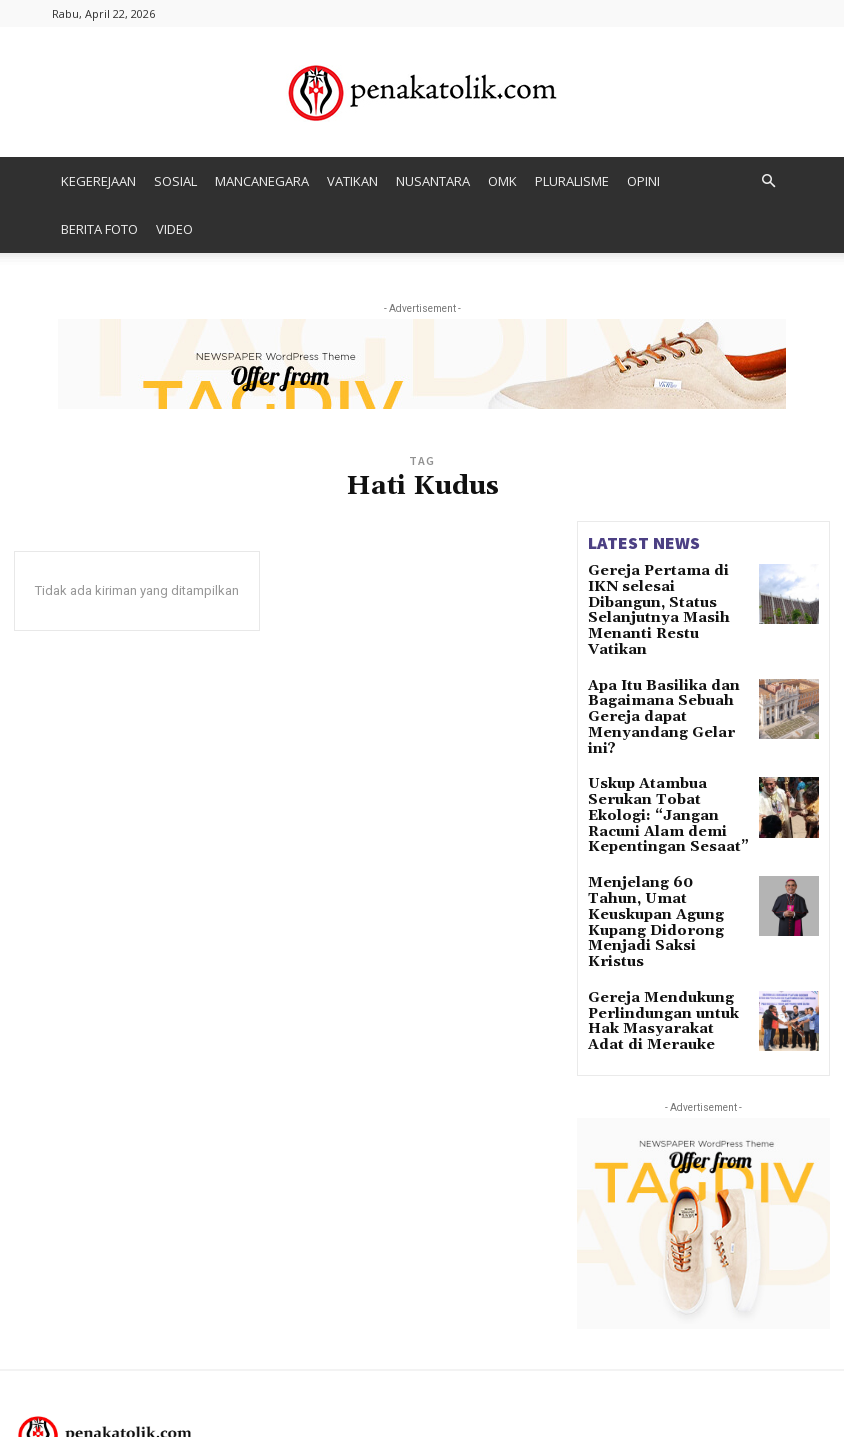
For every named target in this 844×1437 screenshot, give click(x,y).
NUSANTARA (433, 181)
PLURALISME (572, 181)
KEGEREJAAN (98, 181)
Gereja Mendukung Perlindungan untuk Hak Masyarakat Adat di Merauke (666, 892)
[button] (768, 181)
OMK (502, 181)
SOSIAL (175, 181)
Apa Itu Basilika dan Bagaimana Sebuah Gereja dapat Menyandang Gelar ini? (661, 666)
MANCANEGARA (262, 181)
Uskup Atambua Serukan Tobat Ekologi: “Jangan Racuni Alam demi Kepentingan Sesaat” (666, 741)
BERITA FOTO (99, 229)
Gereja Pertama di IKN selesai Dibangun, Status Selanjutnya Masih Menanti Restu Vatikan (667, 591)
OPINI (643, 181)
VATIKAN (352, 181)
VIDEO (174, 229)
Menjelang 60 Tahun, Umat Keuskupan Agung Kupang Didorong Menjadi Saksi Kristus (664, 816)
